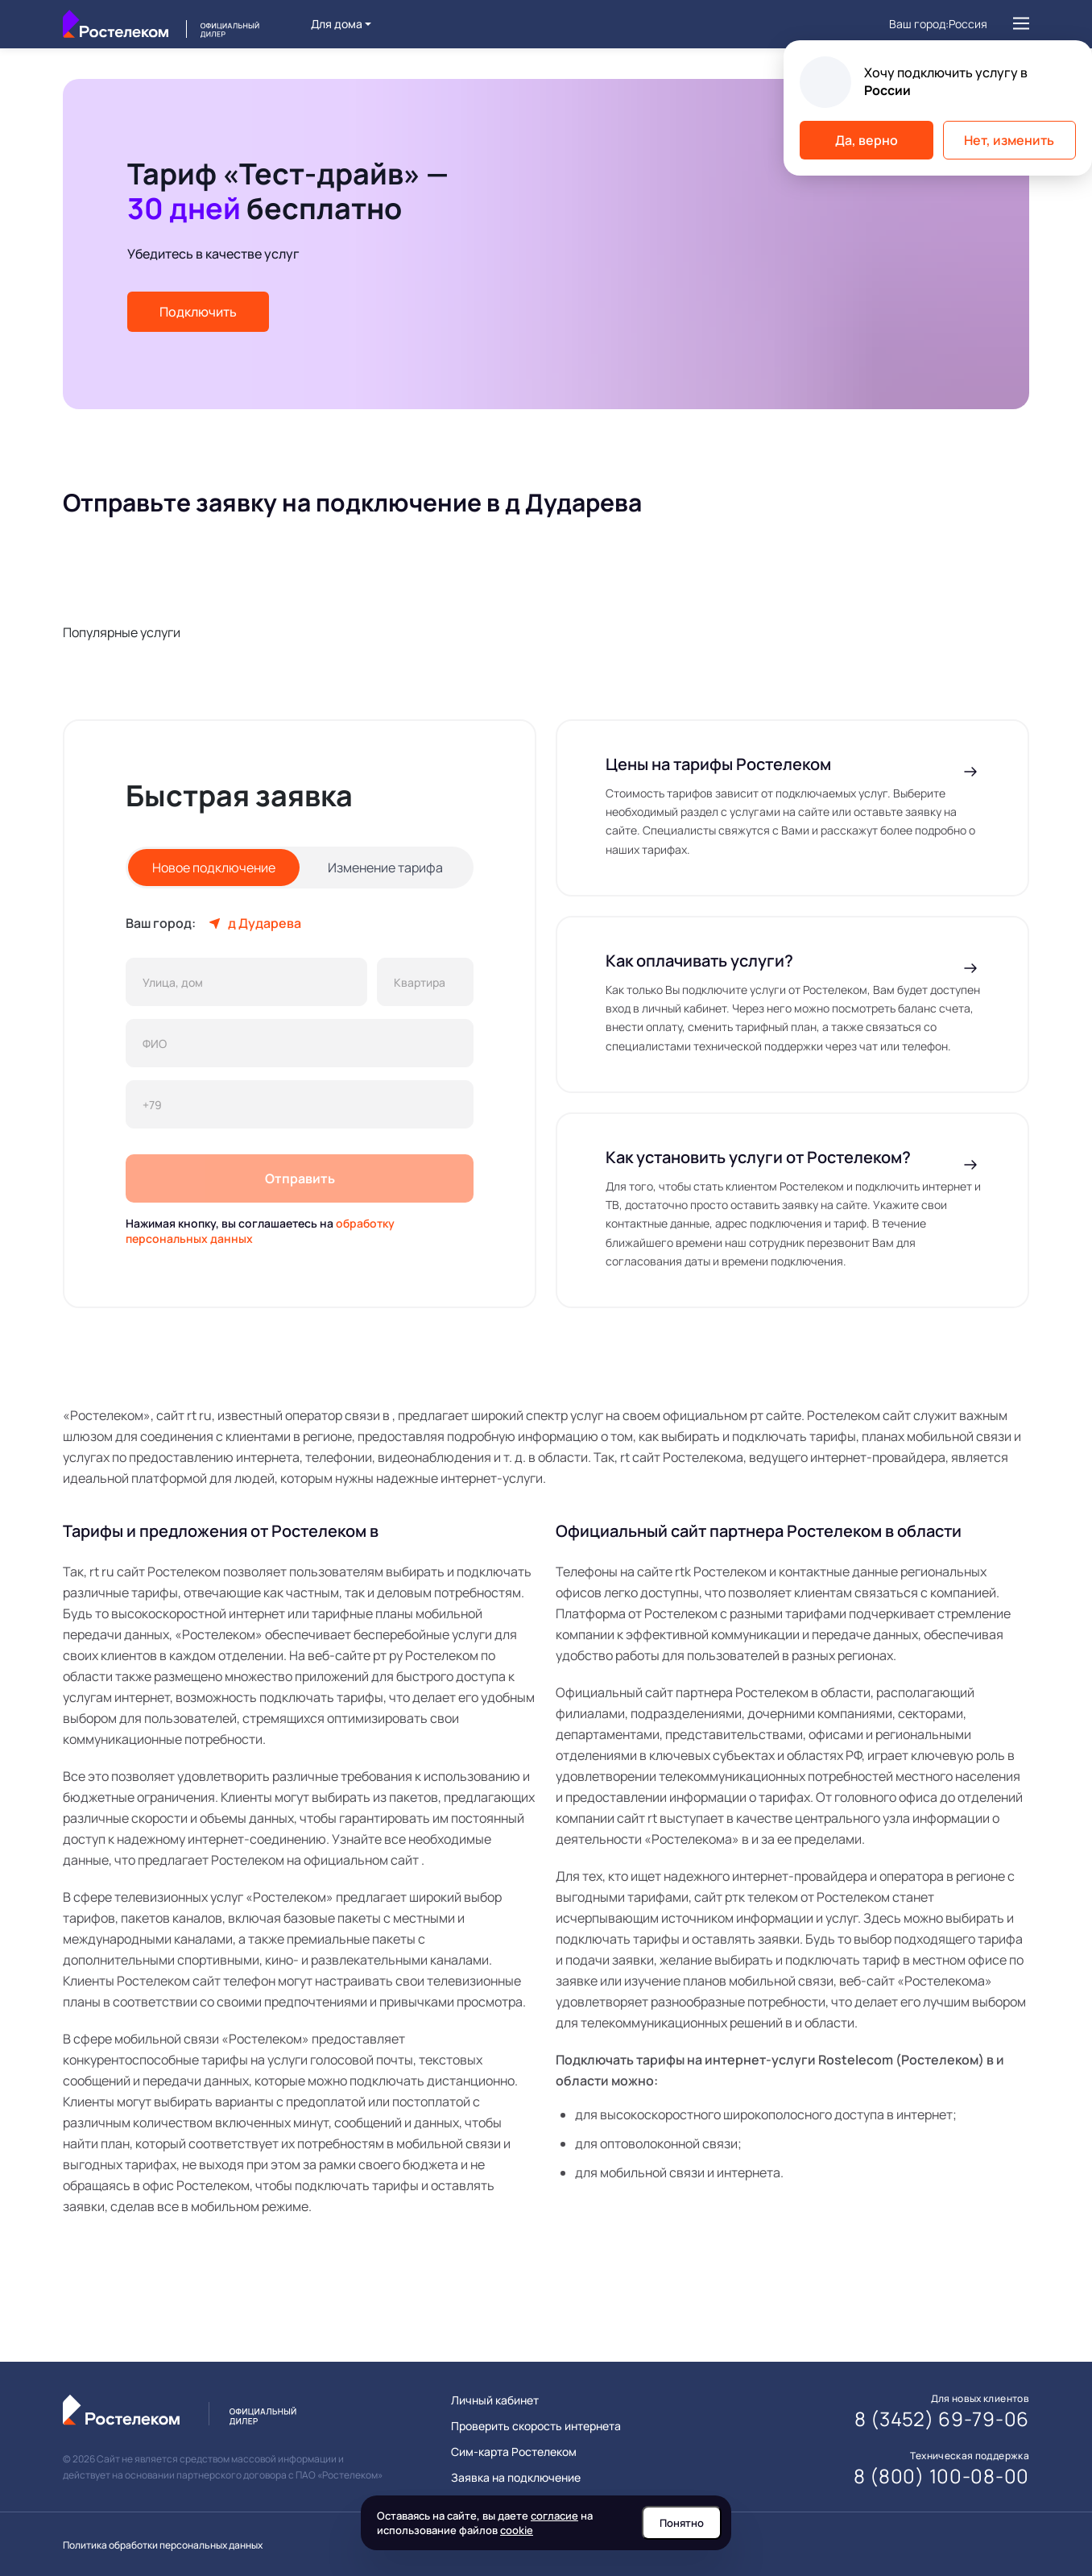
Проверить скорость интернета (536, 2426)
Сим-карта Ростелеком (514, 2452)
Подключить (198, 312)
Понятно (682, 2523)
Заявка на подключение (516, 2477)
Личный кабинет (495, 2400)
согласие (554, 2515)
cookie (516, 2530)
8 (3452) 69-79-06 (941, 2419)
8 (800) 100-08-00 (941, 2476)
